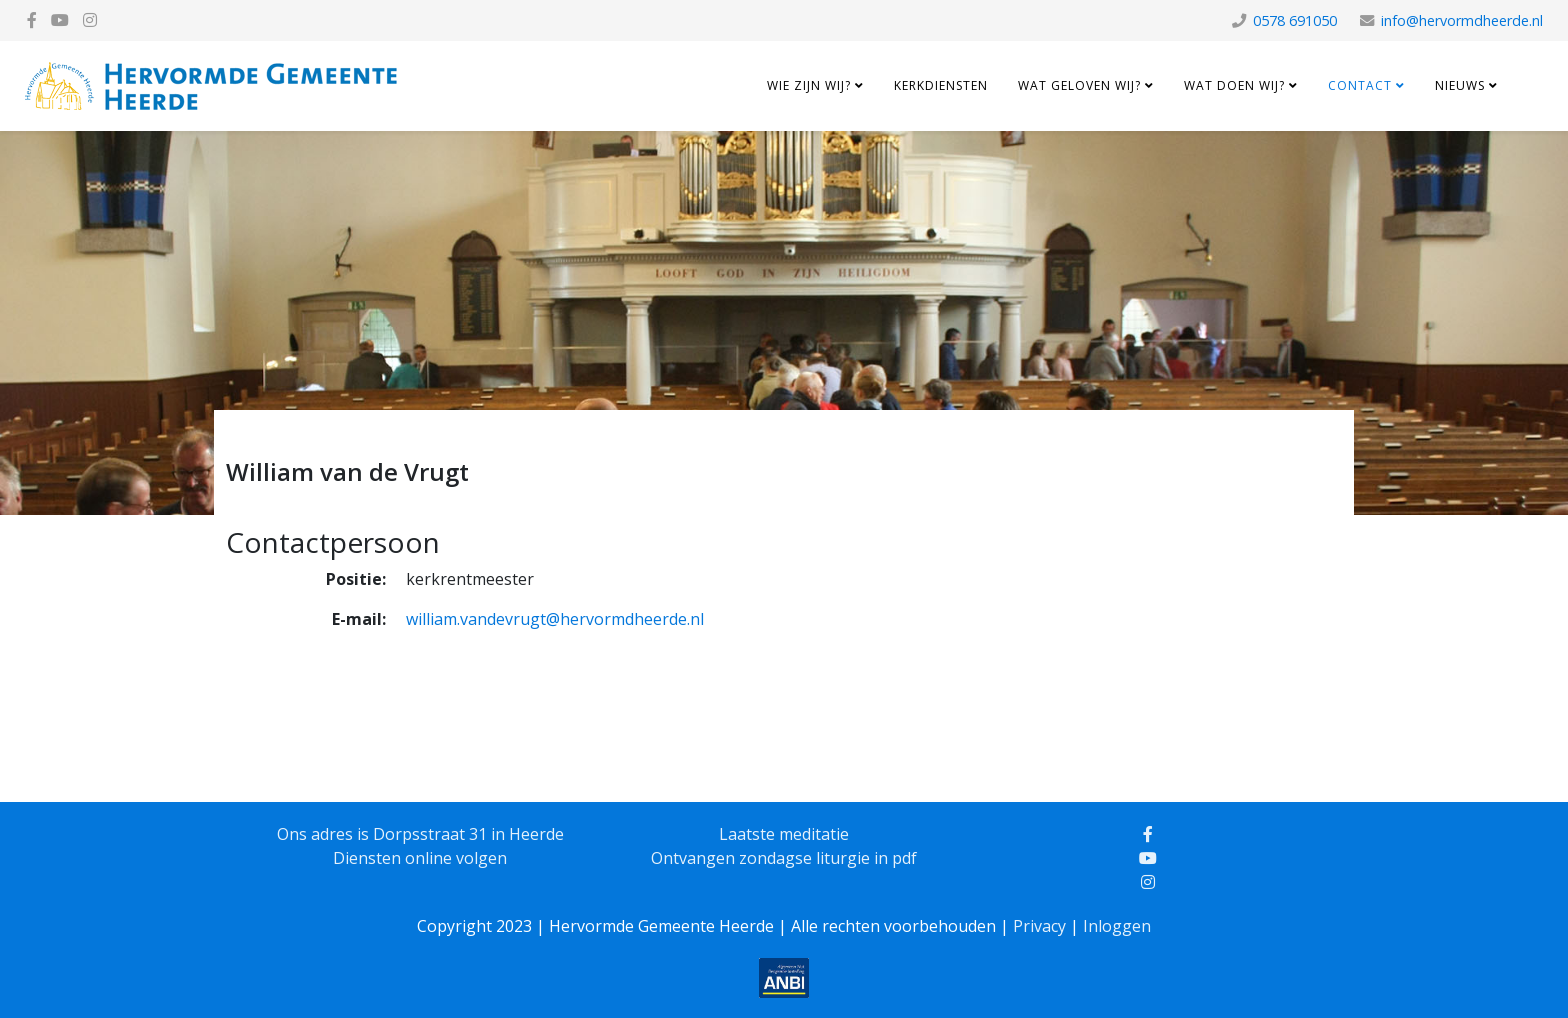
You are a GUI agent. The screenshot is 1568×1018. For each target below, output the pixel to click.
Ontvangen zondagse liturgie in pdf (784, 858)
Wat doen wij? (1234, 85)
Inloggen (1117, 926)
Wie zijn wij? (809, 85)
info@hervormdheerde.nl (1462, 20)
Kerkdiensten (941, 85)
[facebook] (32, 20)
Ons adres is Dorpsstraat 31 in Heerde (420, 834)
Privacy (1039, 926)
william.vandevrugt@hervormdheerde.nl (555, 619)
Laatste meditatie (784, 834)
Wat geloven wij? (1079, 85)
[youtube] (60, 20)
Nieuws (1460, 85)
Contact (1360, 85)
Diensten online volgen (420, 858)
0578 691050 (1295, 20)
